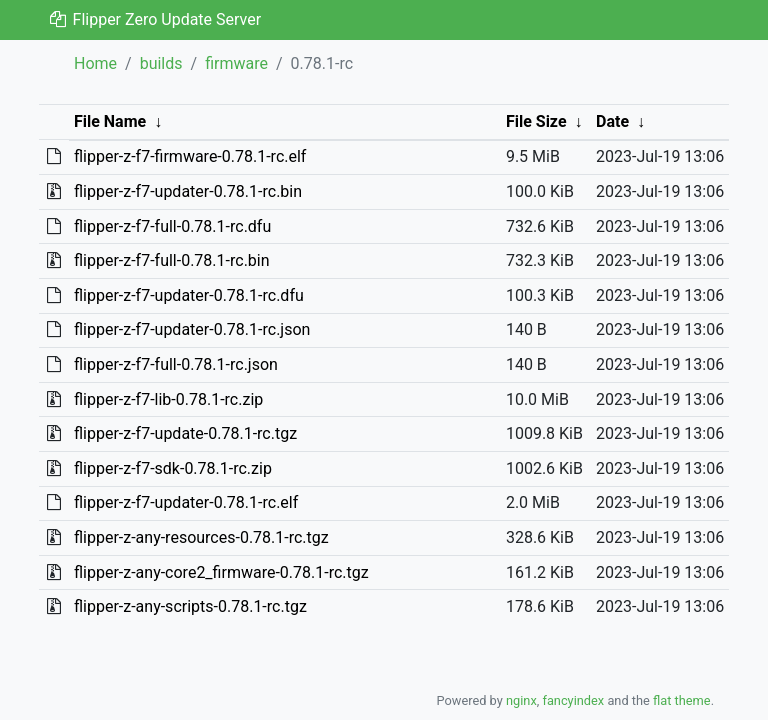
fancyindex (573, 700)
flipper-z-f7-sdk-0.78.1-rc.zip (173, 468)
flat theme (682, 700)
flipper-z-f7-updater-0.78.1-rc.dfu (189, 295)
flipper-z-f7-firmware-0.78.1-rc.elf (190, 156)
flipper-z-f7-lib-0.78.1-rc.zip (168, 399)
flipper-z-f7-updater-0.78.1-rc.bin (188, 191)
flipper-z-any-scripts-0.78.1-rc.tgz (190, 606)
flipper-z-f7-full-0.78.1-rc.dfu (172, 226)
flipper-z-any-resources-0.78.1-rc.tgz (201, 537)
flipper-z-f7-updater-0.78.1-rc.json (192, 329)
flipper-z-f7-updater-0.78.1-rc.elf (186, 502)
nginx (521, 700)
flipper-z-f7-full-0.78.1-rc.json (176, 364)
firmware (236, 63)
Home (95, 63)
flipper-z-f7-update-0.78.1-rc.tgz (185, 433)
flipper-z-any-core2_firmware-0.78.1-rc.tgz (221, 572)
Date (612, 121)
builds (161, 63)
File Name (110, 121)
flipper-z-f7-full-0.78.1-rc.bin (172, 260)
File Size (536, 121)
